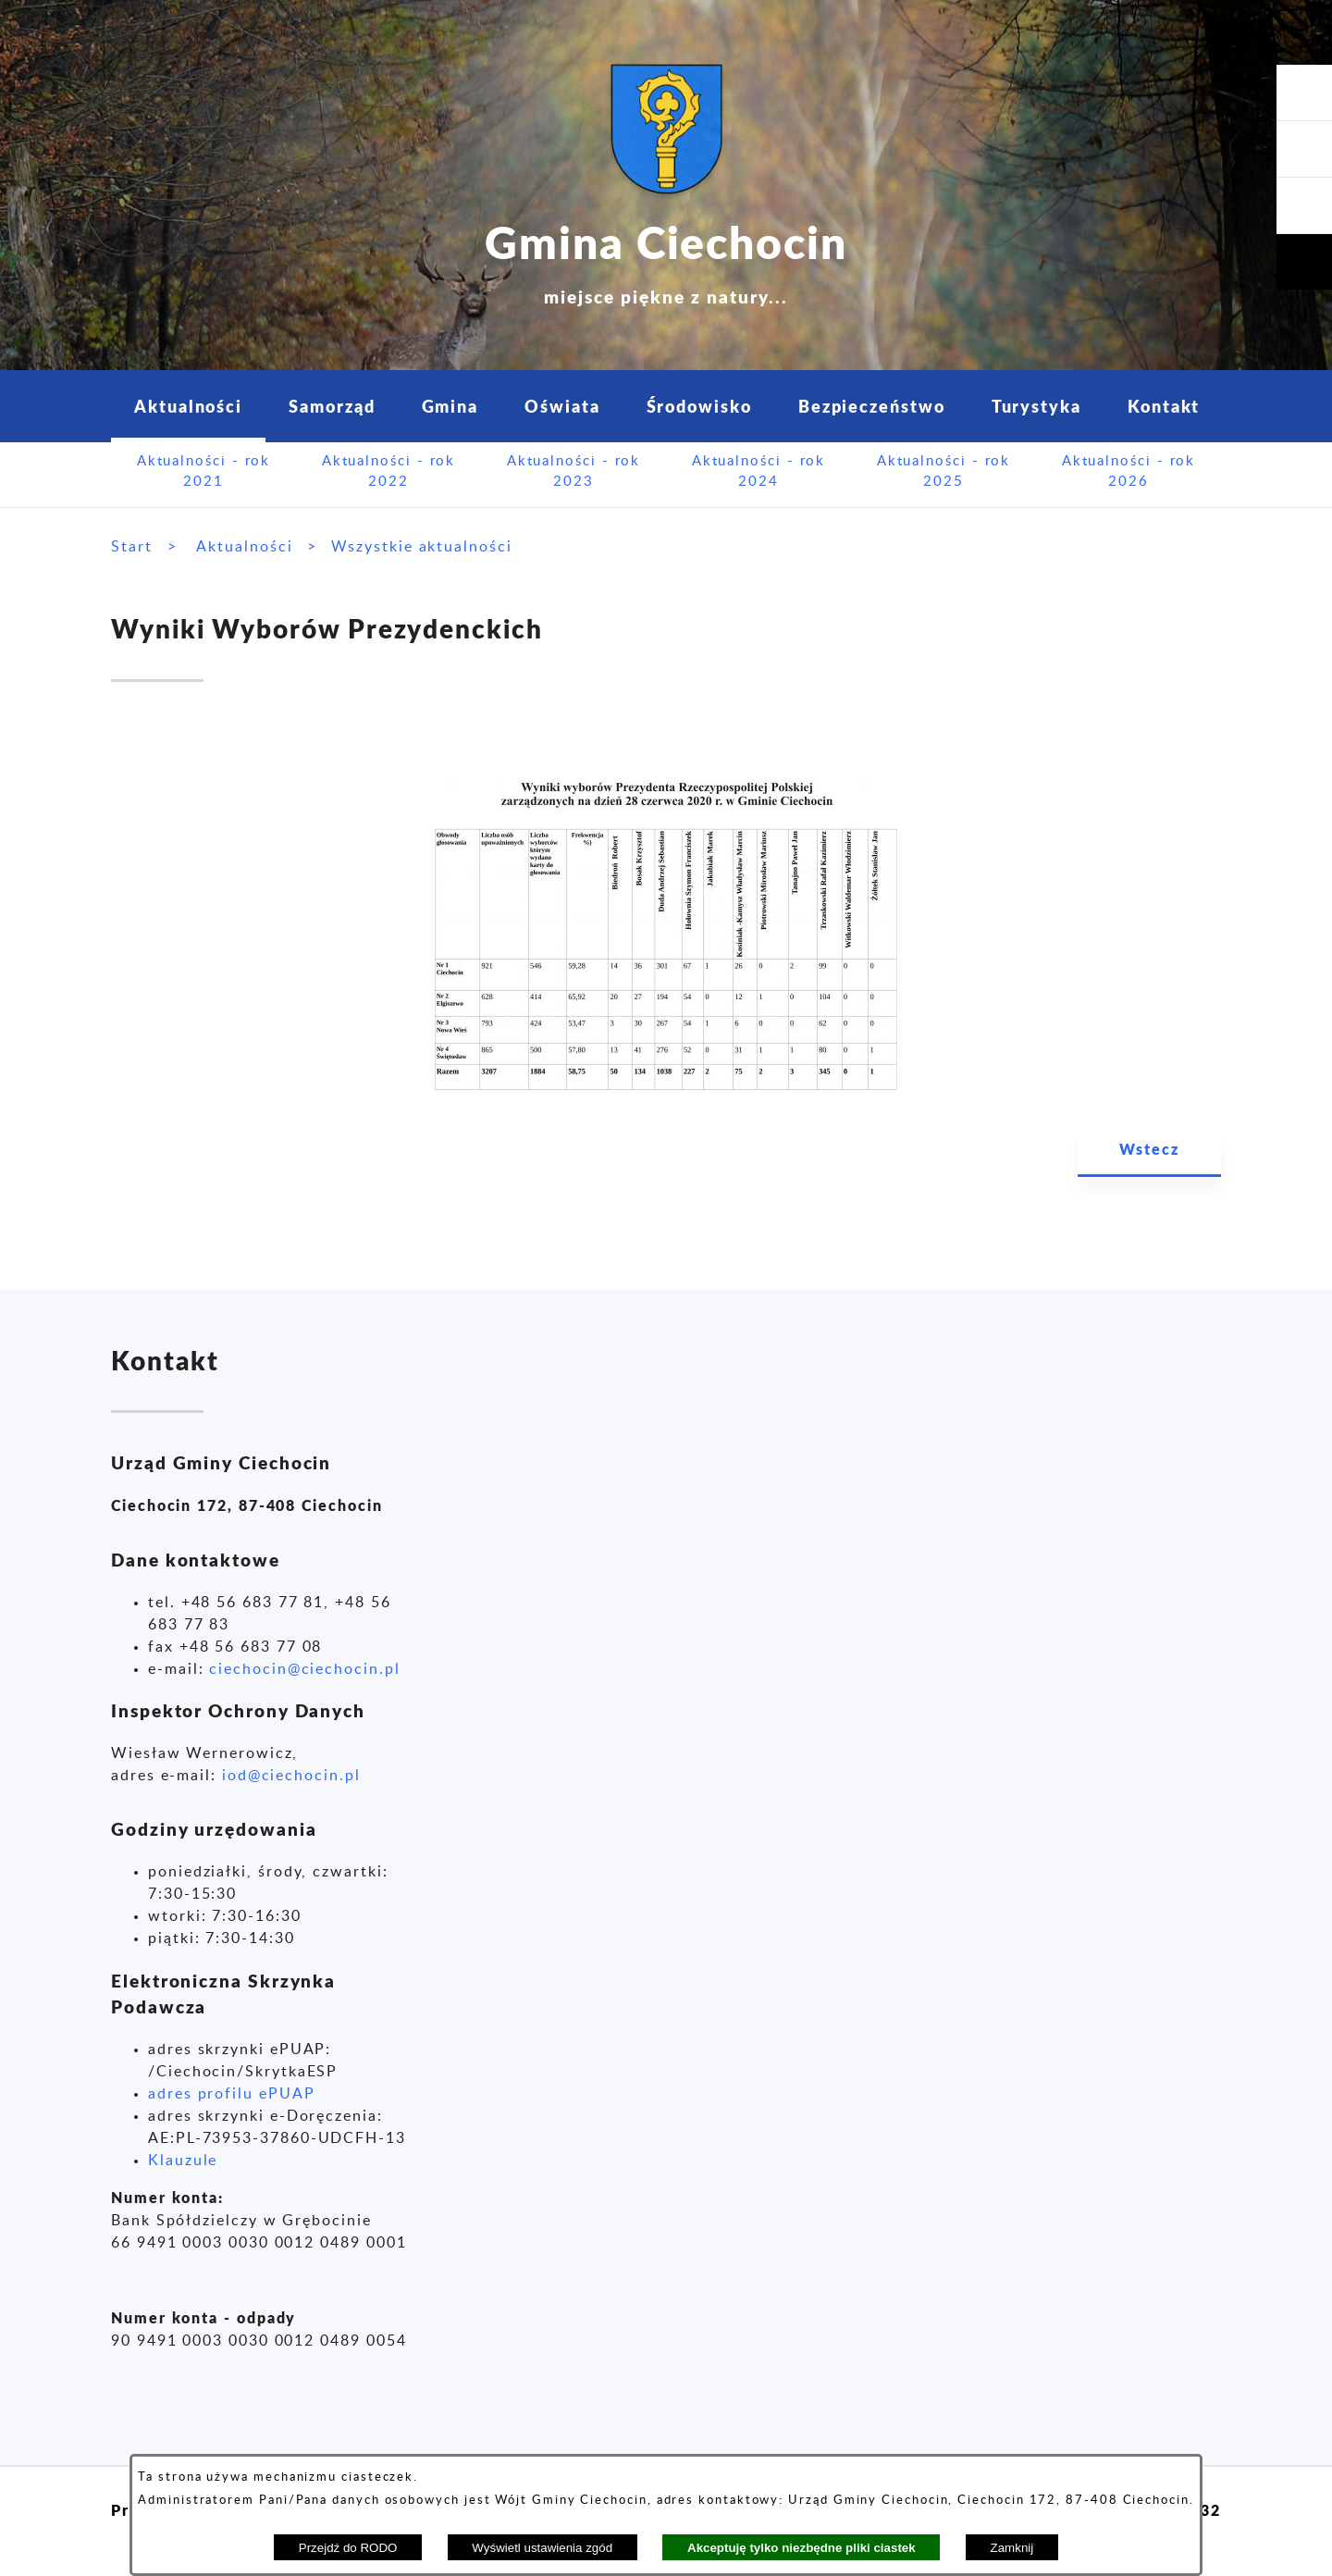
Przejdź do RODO (348, 2548)
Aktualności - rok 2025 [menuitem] (944, 471)
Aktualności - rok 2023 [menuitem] (574, 471)
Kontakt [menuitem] (1164, 405)
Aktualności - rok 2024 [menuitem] (759, 471)
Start (132, 546)
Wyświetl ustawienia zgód (542, 2548)
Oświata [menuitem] (561, 405)
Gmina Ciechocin (666, 258)
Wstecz (1149, 1148)
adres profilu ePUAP (231, 2094)
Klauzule (182, 2160)
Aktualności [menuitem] (188, 405)
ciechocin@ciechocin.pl (304, 1669)
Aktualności (244, 546)
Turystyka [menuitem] (1036, 405)
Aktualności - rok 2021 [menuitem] (204, 471)
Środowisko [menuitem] (699, 405)
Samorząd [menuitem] (332, 405)
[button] (1304, 206)
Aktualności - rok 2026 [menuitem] (1129, 471)
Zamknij (1012, 2548)
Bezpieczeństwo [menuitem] (871, 405)
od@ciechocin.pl (294, 1775)
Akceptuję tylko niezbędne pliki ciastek (801, 2548)
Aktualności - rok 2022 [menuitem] (389, 471)
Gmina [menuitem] (450, 405)
